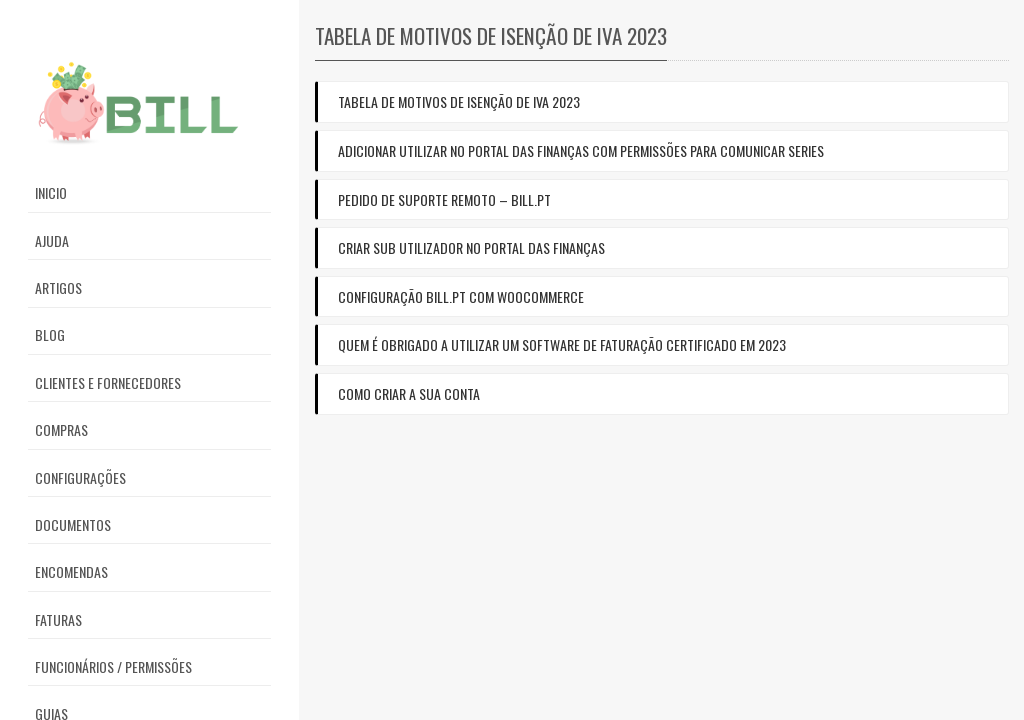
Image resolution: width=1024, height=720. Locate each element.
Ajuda (52, 240)
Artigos (58, 287)
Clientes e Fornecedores (108, 382)
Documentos (73, 524)
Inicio (51, 192)
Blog (50, 334)
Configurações (80, 477)
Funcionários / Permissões (113, 666)
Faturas (58, 619)
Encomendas (71, 571)
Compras (61, 429)
